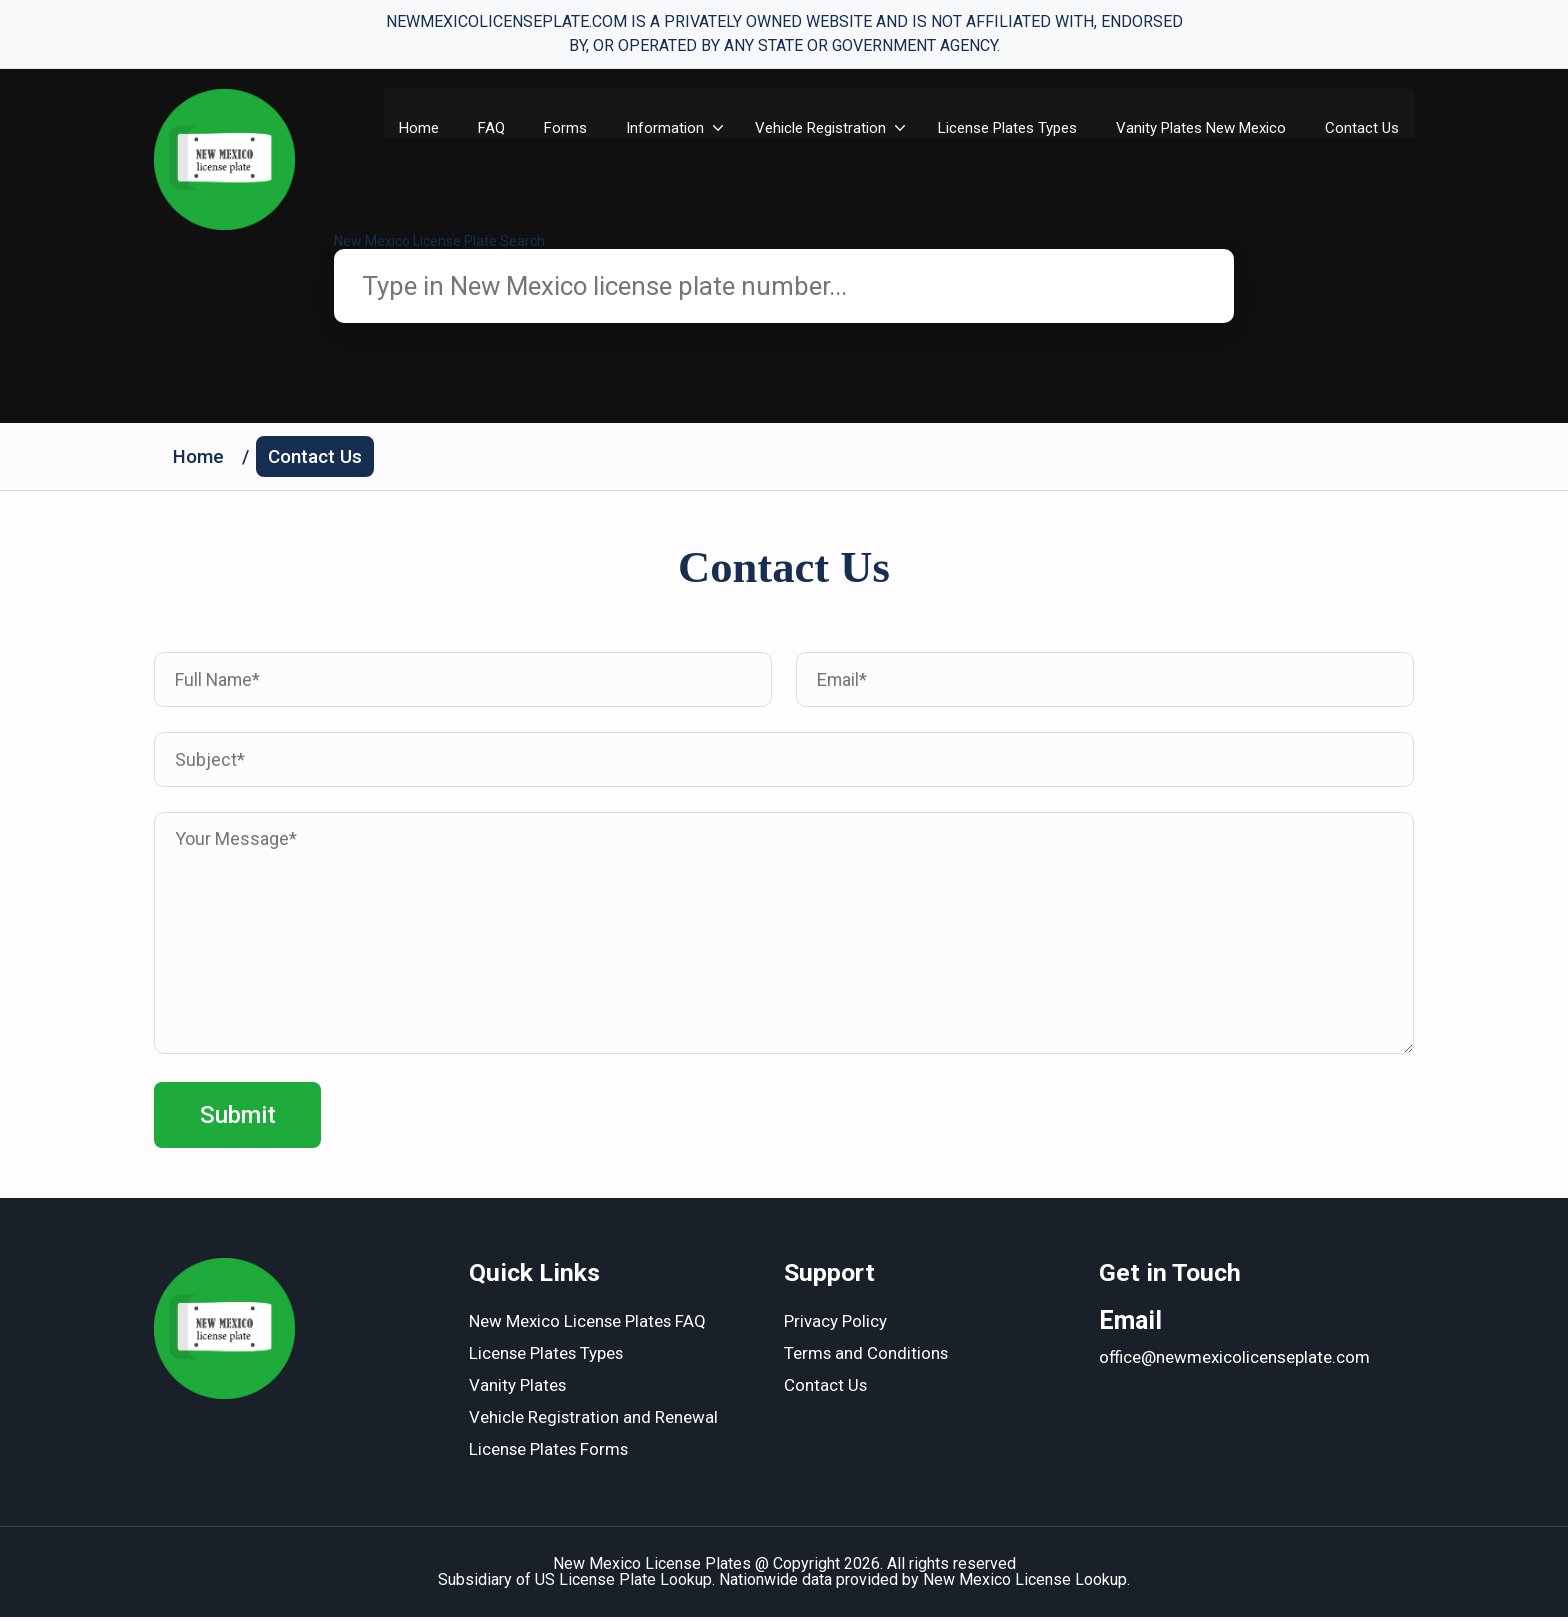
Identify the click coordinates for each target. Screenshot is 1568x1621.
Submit (238, 1118)
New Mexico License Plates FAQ (588, 1326)
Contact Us (1362, 128)
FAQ (506, 128)
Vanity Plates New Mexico (1194, 137)
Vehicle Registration (838, 128)
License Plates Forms (550, 1454)
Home (433, 128)
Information (682, 128)
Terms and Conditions (867, 1358)
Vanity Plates (518, 1390)
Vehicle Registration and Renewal (594, 1422)
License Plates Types (1025, 128)
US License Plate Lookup (623, 1583)
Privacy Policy (835, 1326)
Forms (581, 128)
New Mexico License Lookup (1025, 1583)
